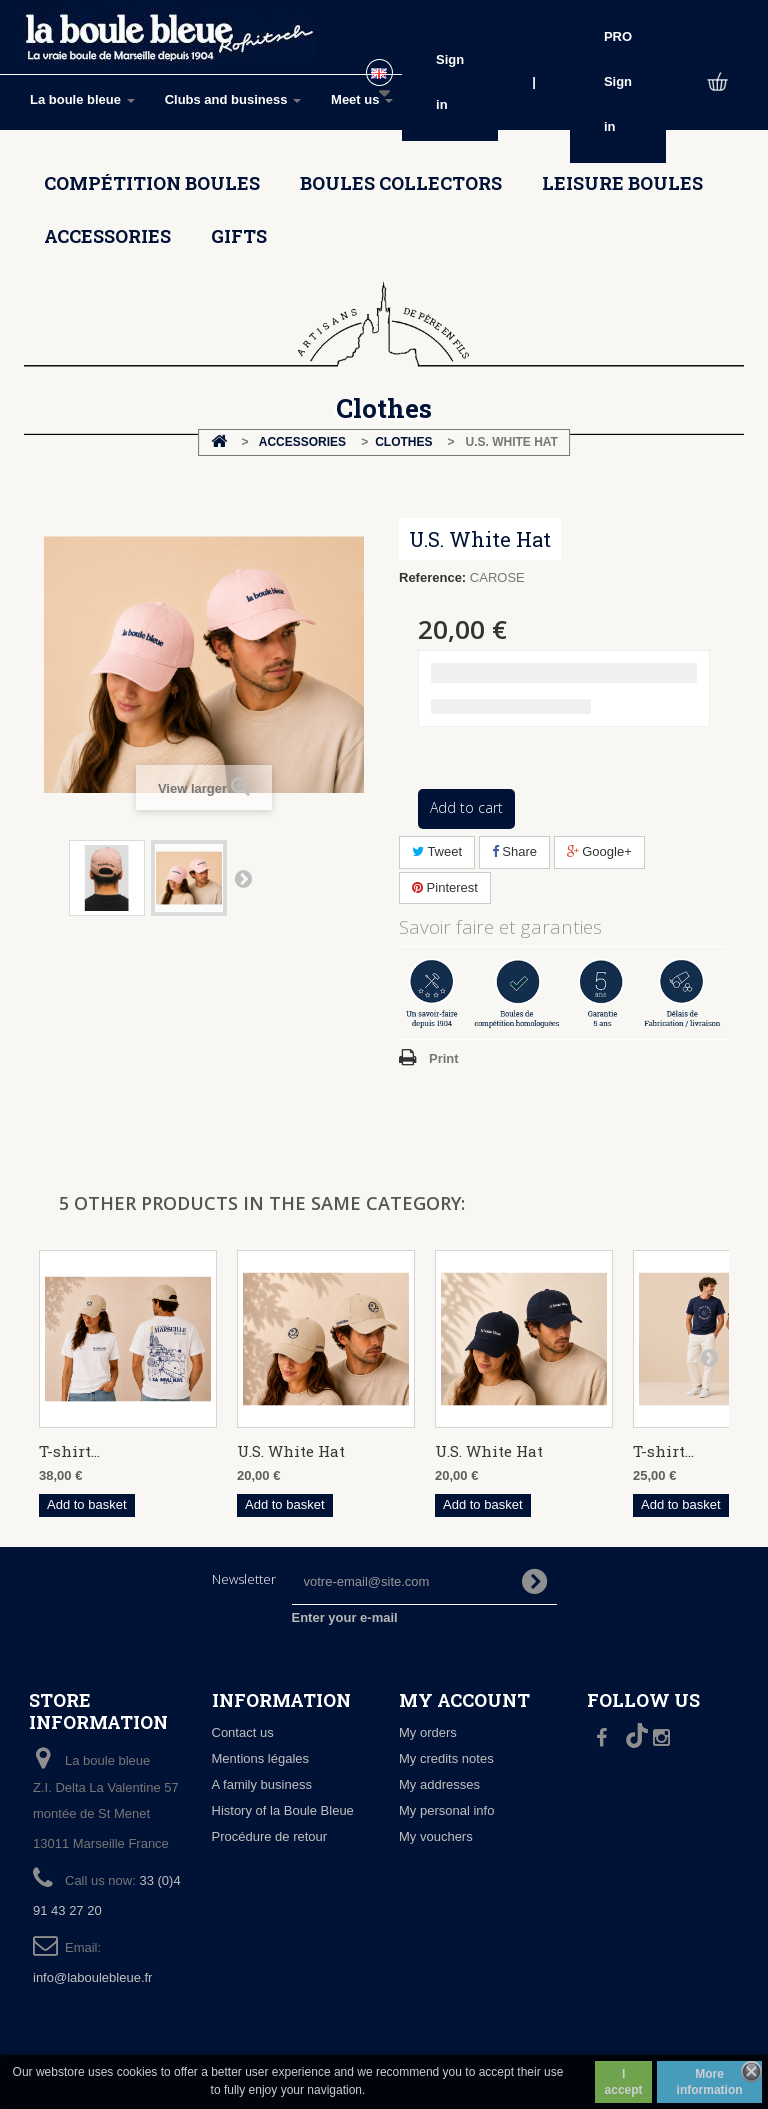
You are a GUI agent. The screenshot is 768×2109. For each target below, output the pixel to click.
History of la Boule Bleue (283, 1810)
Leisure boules (622, 183)
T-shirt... (69, 1451)
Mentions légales (261, 1758)
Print (444, 1058)
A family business (262, 1784)
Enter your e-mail (345, 1617)
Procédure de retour (270, 1836)
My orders (428, 1732)
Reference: (432, 577)
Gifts (239, 236)
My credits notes (446, 1758)
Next (243, 878)
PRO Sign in (618, 81)
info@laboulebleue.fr (92, 1977)
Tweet (437, 851)
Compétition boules (152, 183)
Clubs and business (233, 99)
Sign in (450, 82)
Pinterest (445, 887)
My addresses (439, 1784)
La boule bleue (82, 99)
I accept (624, 2082)
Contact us (243, 1732)
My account (464, 1700)
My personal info (446, 1810)
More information (710, 2082)
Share (514, 851)
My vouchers (436, 1836)
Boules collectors (401, 183)
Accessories (107, 236)
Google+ (599, 851)
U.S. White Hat (291, 1451)
